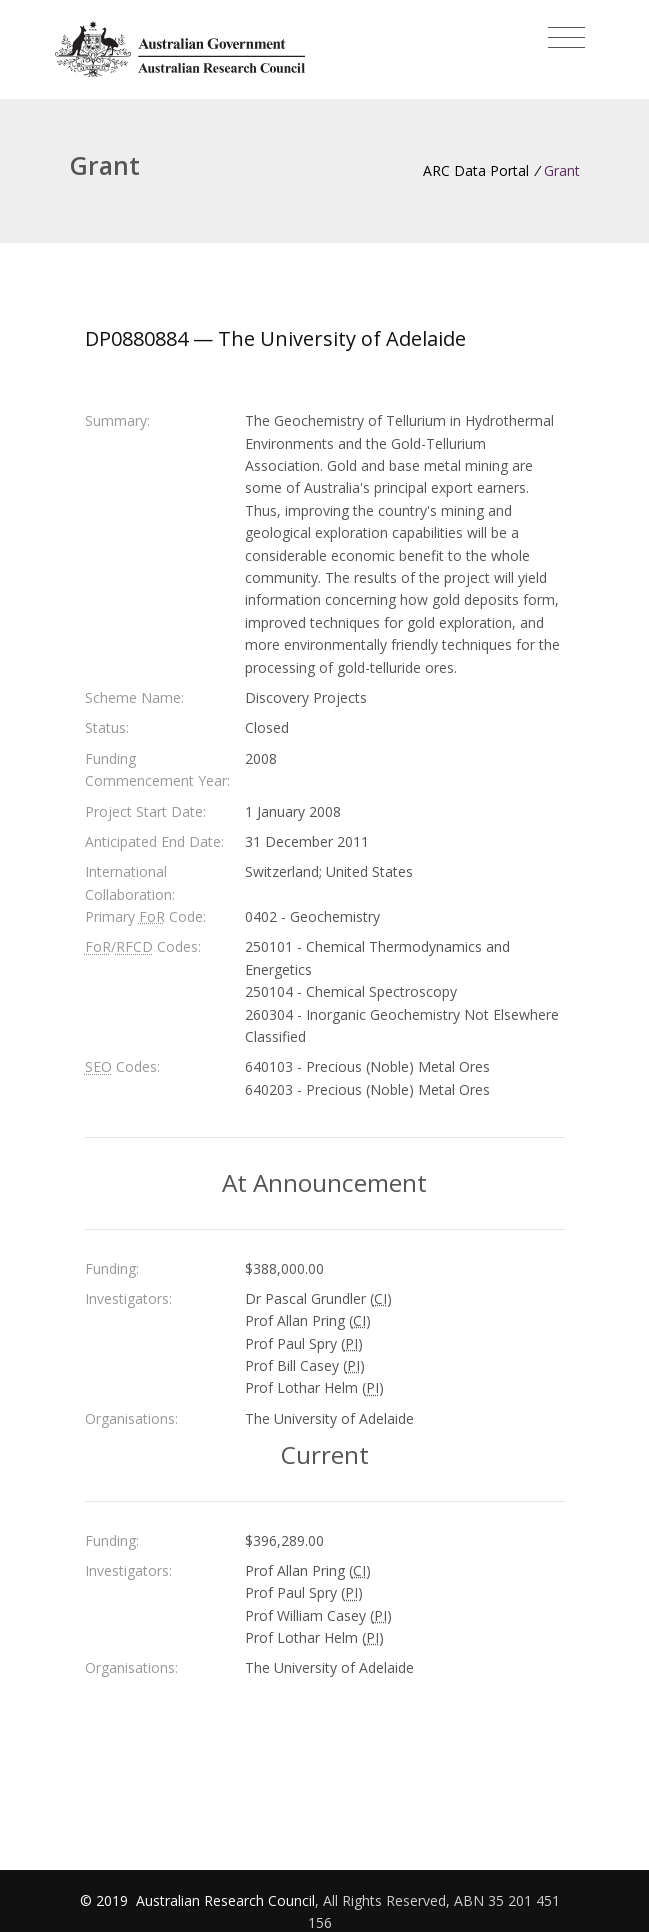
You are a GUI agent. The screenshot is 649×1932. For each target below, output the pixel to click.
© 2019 (106, 1900)
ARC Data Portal (476, 170)
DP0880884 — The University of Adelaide (275, 338)
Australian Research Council (225, 1900)
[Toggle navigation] (566, 38)
